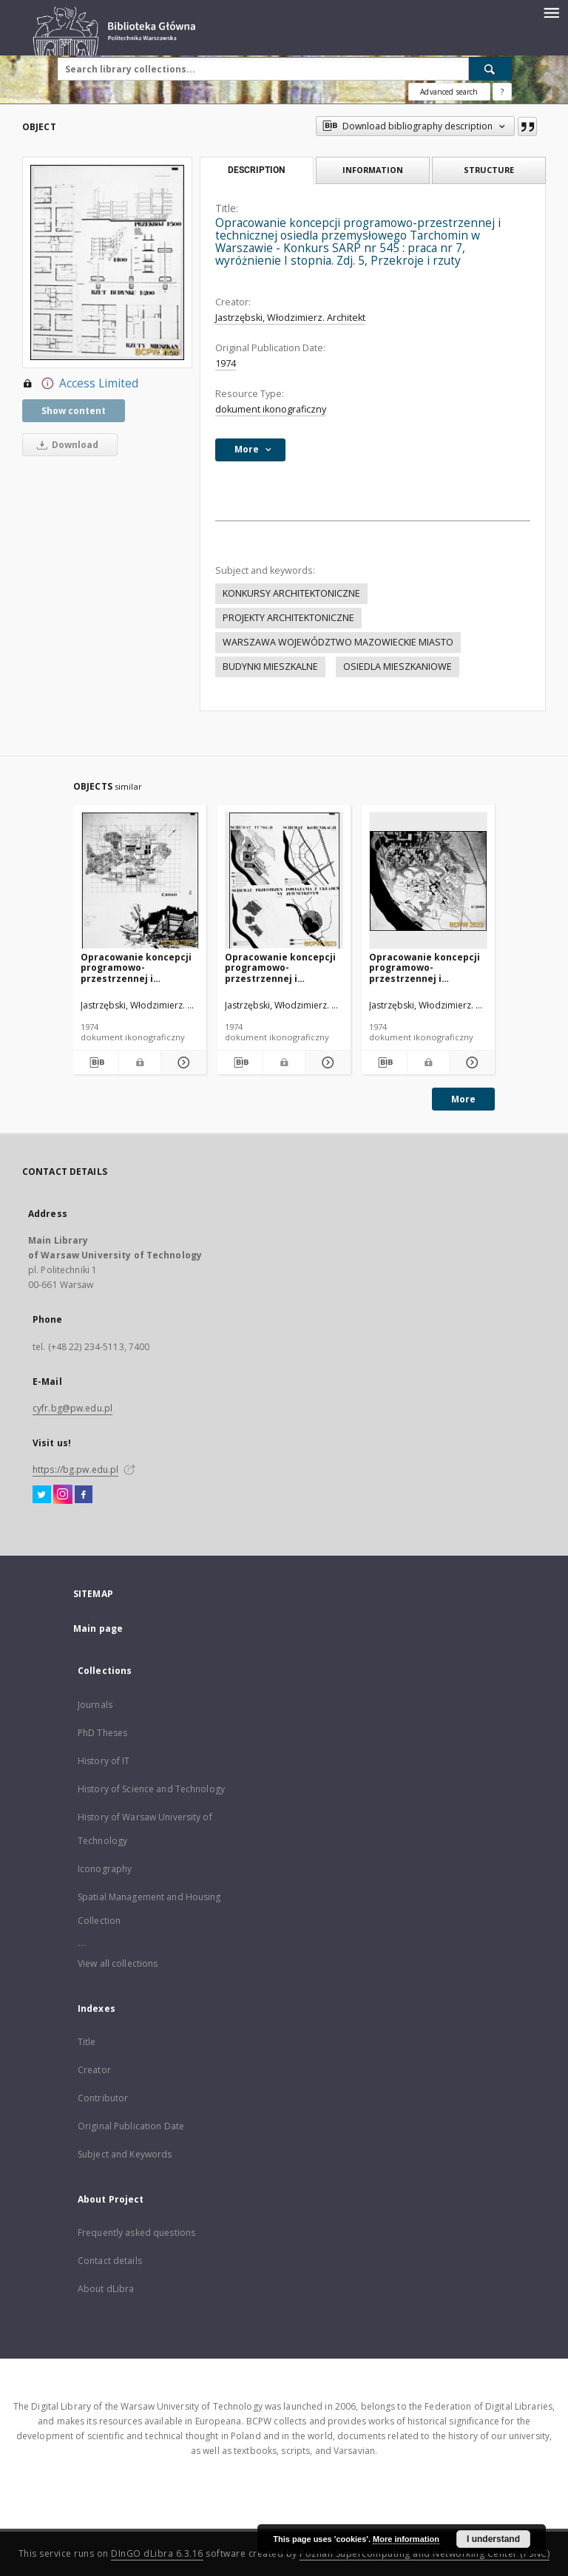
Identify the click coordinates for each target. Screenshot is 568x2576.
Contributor (103, 2098)
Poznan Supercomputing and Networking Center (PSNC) (425, 2553)
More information (406, 2539)
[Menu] (551, 12)
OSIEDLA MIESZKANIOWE (397, 666)
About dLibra (106, 2288)
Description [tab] (256, 170)
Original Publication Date (131, 2126)
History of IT (104, 1761)
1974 (225, 363)
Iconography (105, 1868)
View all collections (118, 1963)
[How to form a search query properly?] (502, 92)
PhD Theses (102, 1732)
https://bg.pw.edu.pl (75, 1469)
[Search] (490, 69)
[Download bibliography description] (95, 1062)
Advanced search (449, 92)
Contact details (110, 2260)
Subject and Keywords (125, 2154)
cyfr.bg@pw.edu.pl (72, 1408)
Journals (95, 1704)
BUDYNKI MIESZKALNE (270, 666)
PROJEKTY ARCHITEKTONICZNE (288, 617)
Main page (98, 1628)
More (463, 1099)
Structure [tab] (489, 169)
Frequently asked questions (136, 2232)
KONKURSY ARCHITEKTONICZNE (291, 593)
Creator (94, 2070)
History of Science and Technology (151, 1789)
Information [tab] (372, 169)
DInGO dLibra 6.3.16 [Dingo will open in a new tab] (157, 2553)
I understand (493, 2539)
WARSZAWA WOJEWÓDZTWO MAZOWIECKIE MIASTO (338, 642)
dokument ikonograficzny (270, 409)
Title (87, 2042)
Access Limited (80, 384)
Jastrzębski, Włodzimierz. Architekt (290, 317)
